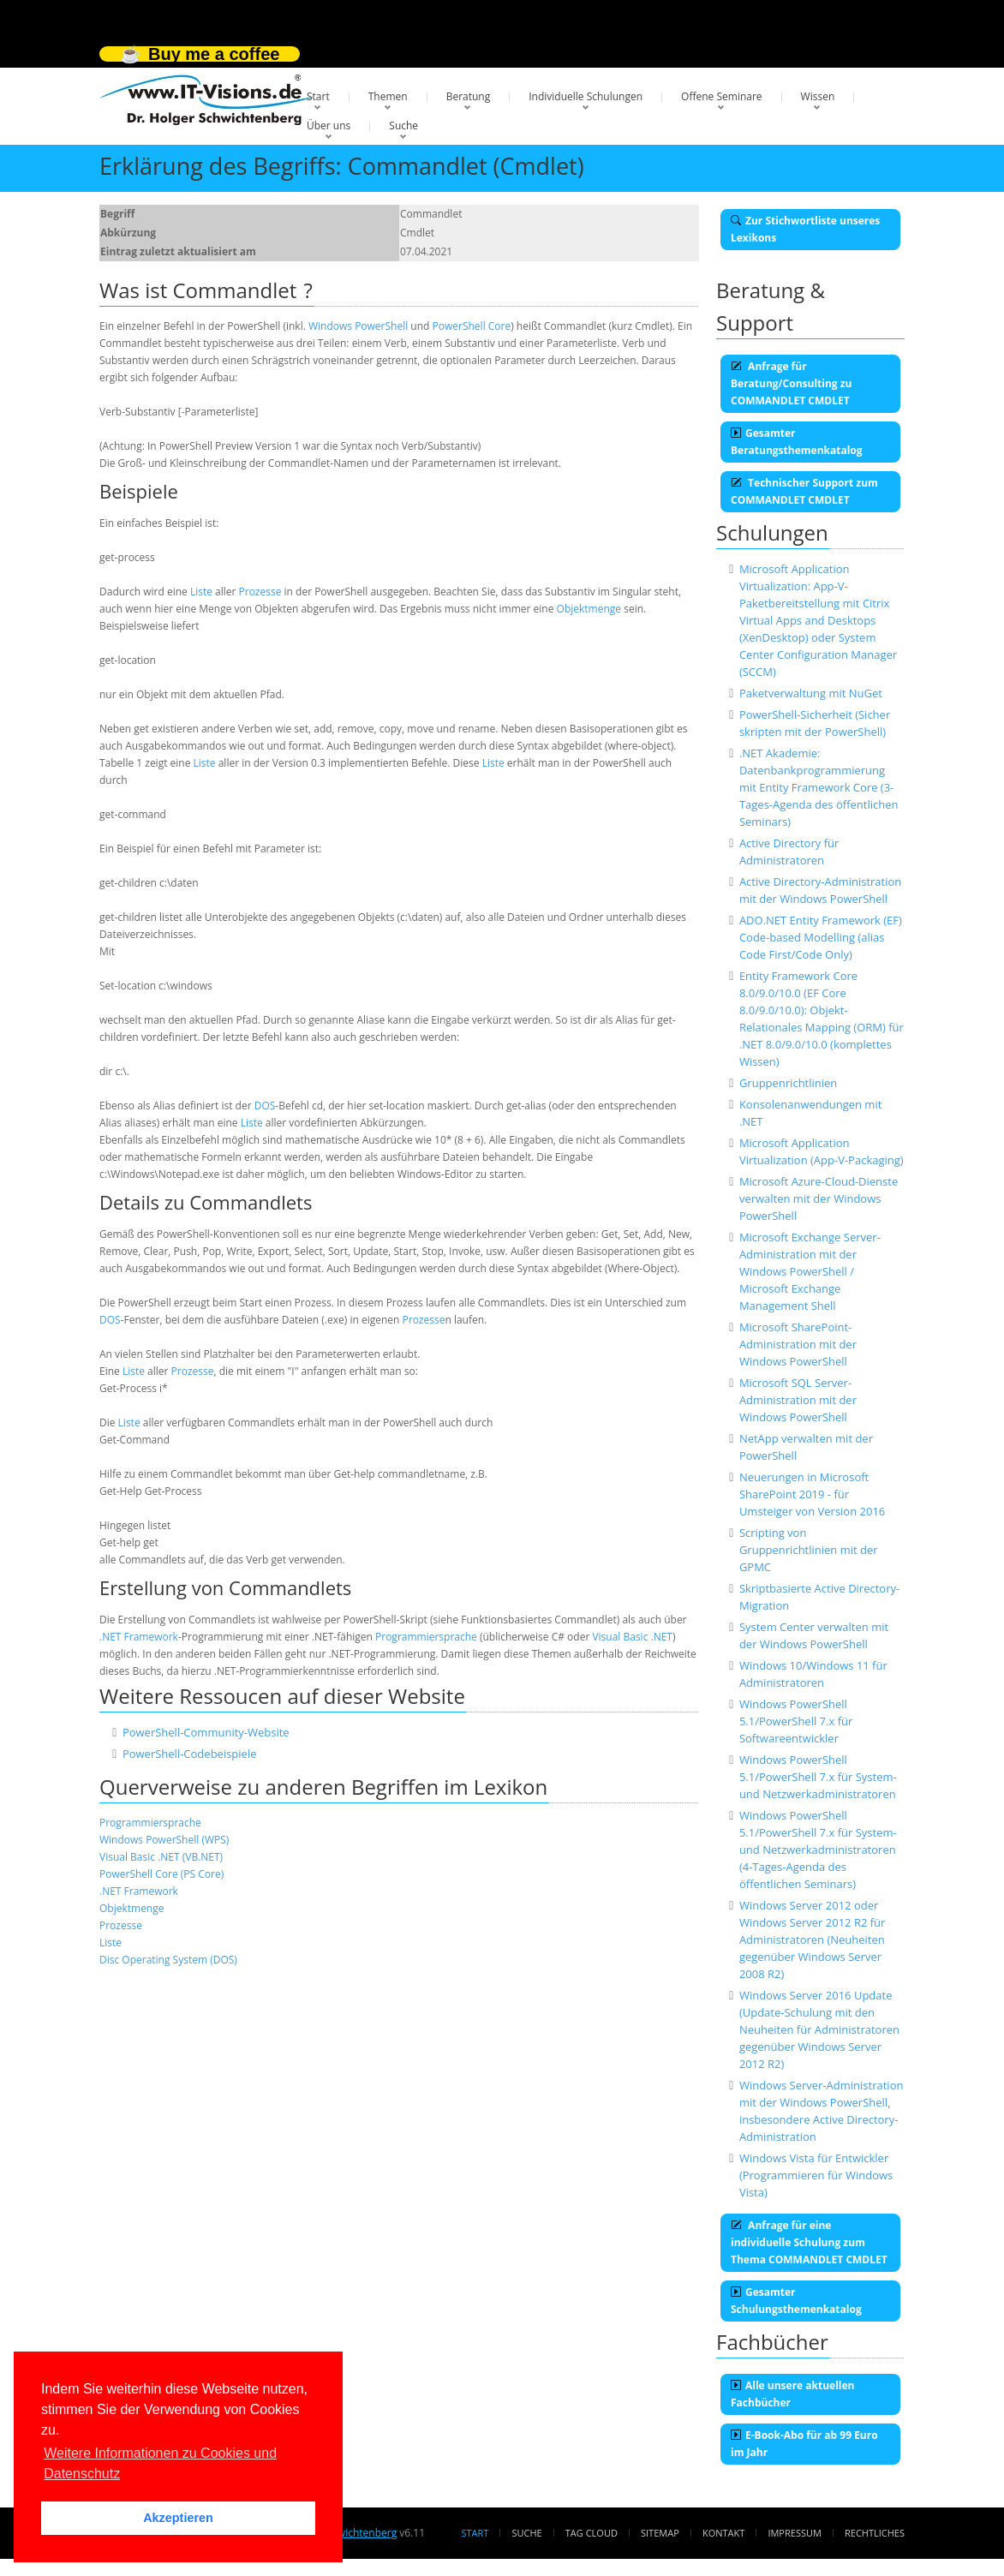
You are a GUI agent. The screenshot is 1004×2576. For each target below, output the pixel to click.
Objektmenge (589, 608)
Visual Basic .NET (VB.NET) (161, 1857)
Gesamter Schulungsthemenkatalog (796, 2300)
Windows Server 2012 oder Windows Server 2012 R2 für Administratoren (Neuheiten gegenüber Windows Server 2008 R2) (812, 1939)
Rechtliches (875, 2532)
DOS (265, 1105)
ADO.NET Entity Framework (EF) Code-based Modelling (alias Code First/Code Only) (820, 937)
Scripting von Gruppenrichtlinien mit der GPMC (808, 1550)
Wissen (818, 96)
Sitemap (660, 2532)
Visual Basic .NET (632, 1636)
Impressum (794, 2532)
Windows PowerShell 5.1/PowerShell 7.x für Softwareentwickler (795, 1721)
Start (318, 96)
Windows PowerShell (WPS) (164, 1839)
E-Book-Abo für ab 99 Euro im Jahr (804, 2443)
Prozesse (260, 591)
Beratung (468, 96)
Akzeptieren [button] (178, 2518)
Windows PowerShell (358, 326)
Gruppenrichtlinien (788, 1083)
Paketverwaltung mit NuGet (810, 693)
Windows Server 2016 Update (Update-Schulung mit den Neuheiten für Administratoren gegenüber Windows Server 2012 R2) (819, 2029)
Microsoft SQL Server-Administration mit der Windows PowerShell (798, 1400)
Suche (403, 125)
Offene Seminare (721, 96)
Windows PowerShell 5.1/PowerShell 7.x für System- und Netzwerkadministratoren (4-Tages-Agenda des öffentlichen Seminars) (818, 1850)
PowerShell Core (472, 326)
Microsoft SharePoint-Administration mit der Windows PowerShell (798, 1344)
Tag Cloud (591, 2532)
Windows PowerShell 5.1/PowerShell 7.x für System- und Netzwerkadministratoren (818, 1777)
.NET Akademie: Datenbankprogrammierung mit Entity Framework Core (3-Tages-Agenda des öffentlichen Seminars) (819, 787)
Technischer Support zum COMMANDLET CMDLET (804, 491)
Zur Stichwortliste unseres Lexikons (805, 229)
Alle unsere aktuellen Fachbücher (792, 2394)
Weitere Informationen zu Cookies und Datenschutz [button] (160, 2463)
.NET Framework (138, 1636)
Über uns (328, 125)
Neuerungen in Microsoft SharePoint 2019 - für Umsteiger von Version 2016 (812, 1494)
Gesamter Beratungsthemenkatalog (797, 441)
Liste (201, 591)
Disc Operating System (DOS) (168, 1959)
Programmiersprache (426, 1636)
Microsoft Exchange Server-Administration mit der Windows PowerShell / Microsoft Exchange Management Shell (810, 1271)
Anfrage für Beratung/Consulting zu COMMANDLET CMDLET (791, 383)
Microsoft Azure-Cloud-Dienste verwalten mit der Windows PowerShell (818, 1198)
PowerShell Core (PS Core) (161, 1874)
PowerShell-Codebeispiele (190, 1753)
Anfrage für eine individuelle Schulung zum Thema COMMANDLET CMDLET (809, 2242)
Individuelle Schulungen (585, 96)
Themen (388, 96)
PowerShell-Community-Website (206, 1732)
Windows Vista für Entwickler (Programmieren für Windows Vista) (816, 2175)
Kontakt (723, 2532)
